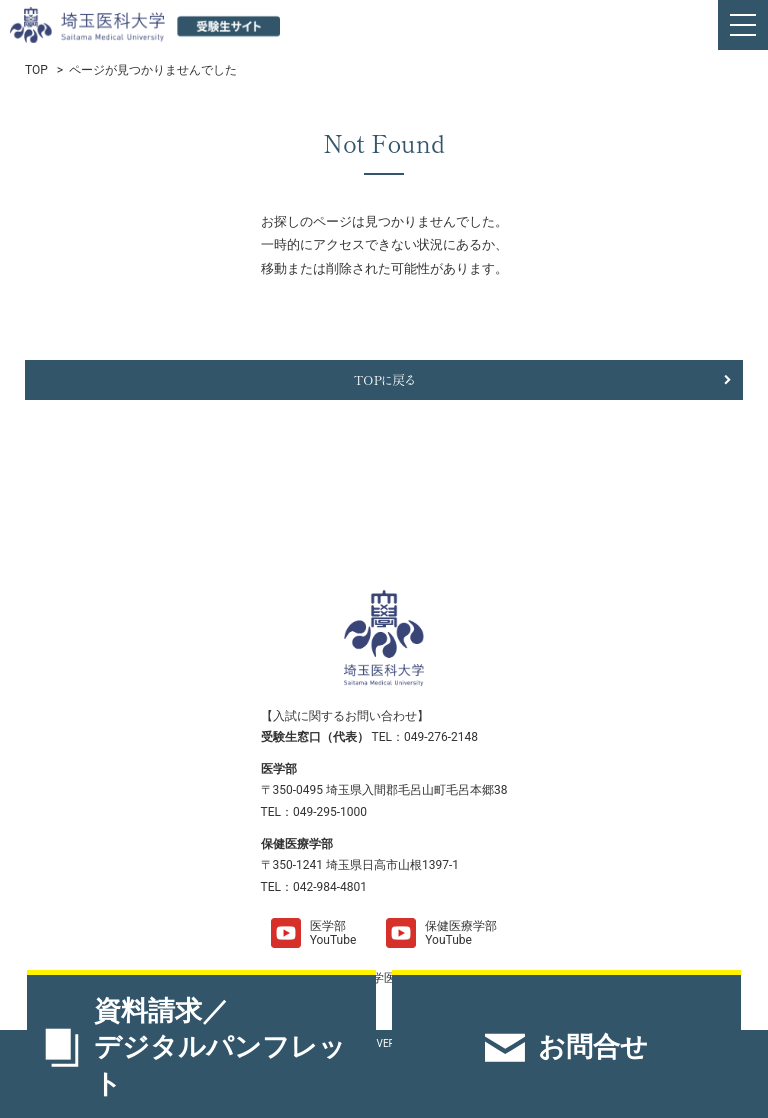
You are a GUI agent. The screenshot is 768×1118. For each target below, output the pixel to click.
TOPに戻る (384, 379)
